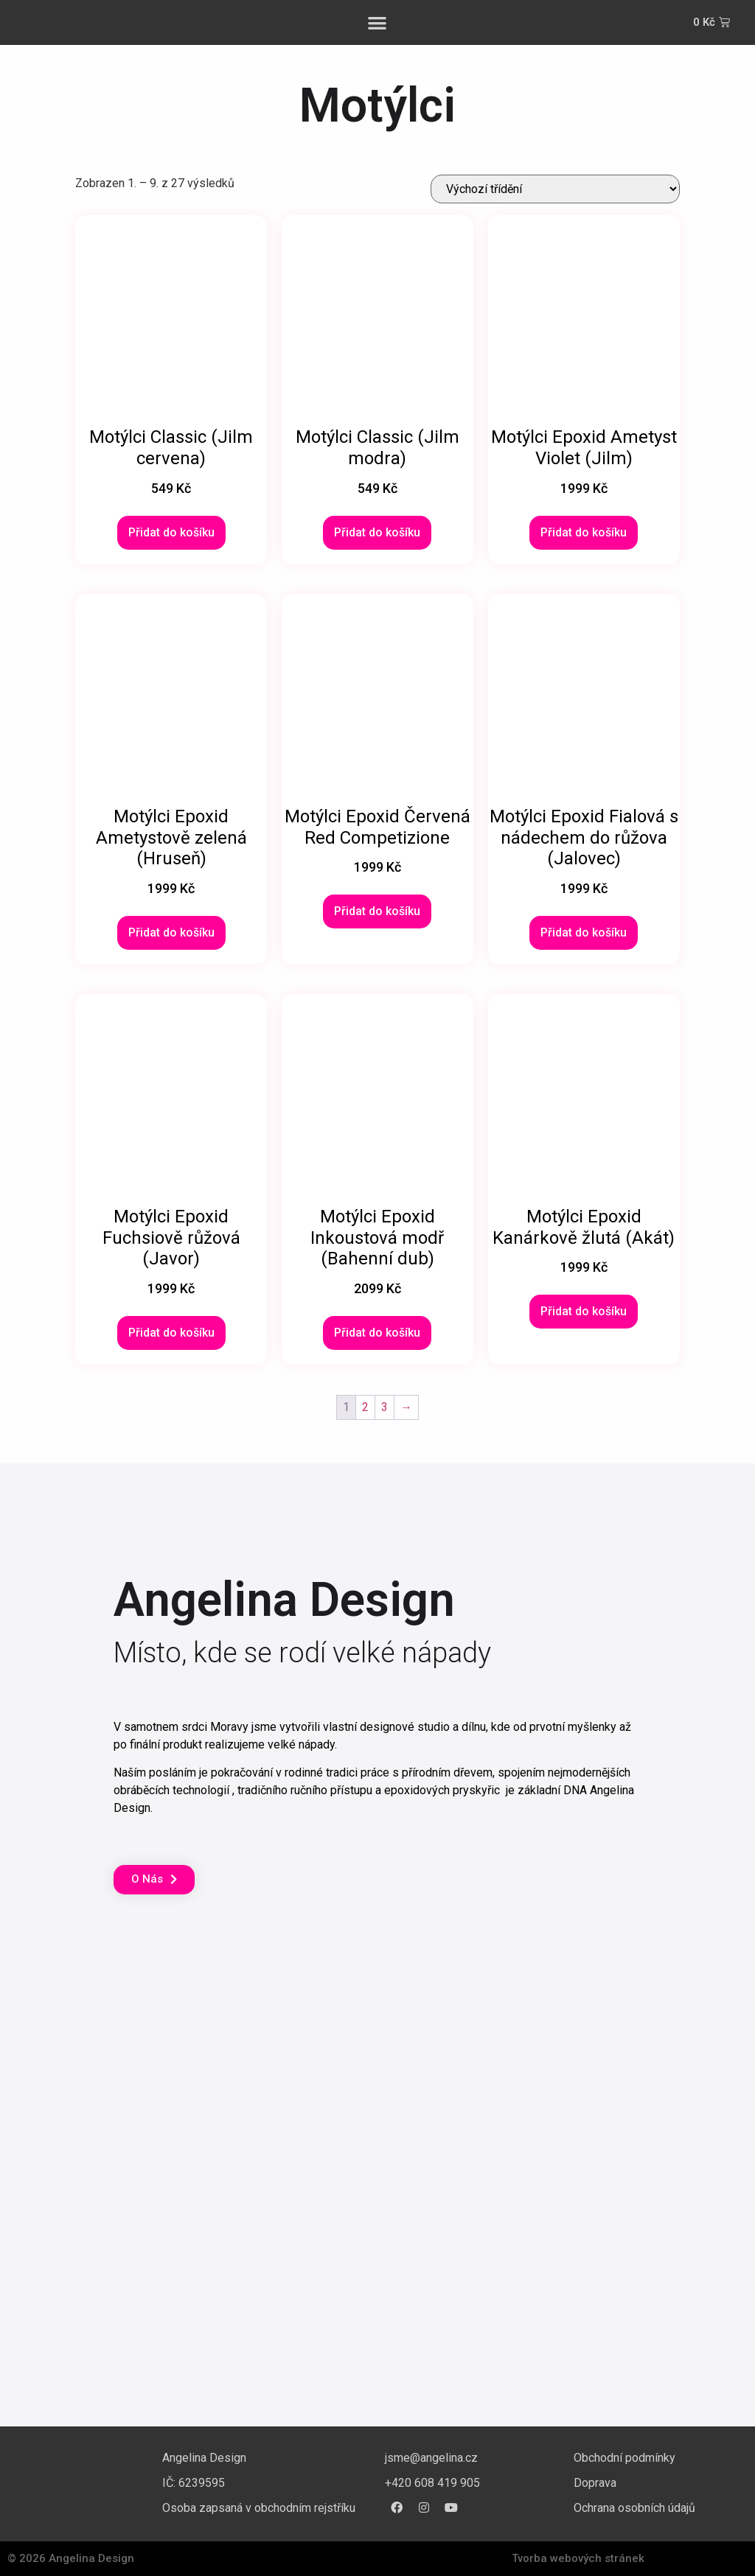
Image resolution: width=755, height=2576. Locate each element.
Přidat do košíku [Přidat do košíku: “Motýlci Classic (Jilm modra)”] (377, 532)
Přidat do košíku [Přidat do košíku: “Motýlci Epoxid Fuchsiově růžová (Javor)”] (171, 1333)
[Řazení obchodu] (555, 189)
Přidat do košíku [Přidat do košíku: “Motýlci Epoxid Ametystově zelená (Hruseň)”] (171, 932)
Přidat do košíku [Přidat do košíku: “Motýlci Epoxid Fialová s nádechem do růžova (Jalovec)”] (583, 932)
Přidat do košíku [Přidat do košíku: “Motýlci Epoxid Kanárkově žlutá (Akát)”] (583, 1311)
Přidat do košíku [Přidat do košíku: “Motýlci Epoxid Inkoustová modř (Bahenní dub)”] (377, 1333)
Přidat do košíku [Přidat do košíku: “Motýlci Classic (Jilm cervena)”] (171, 532)
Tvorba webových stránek (578, 2558)
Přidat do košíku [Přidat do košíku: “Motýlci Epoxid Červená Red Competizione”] (377, 911)
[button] (378, 22)
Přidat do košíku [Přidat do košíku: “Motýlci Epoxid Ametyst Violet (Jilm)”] (583, 532)
